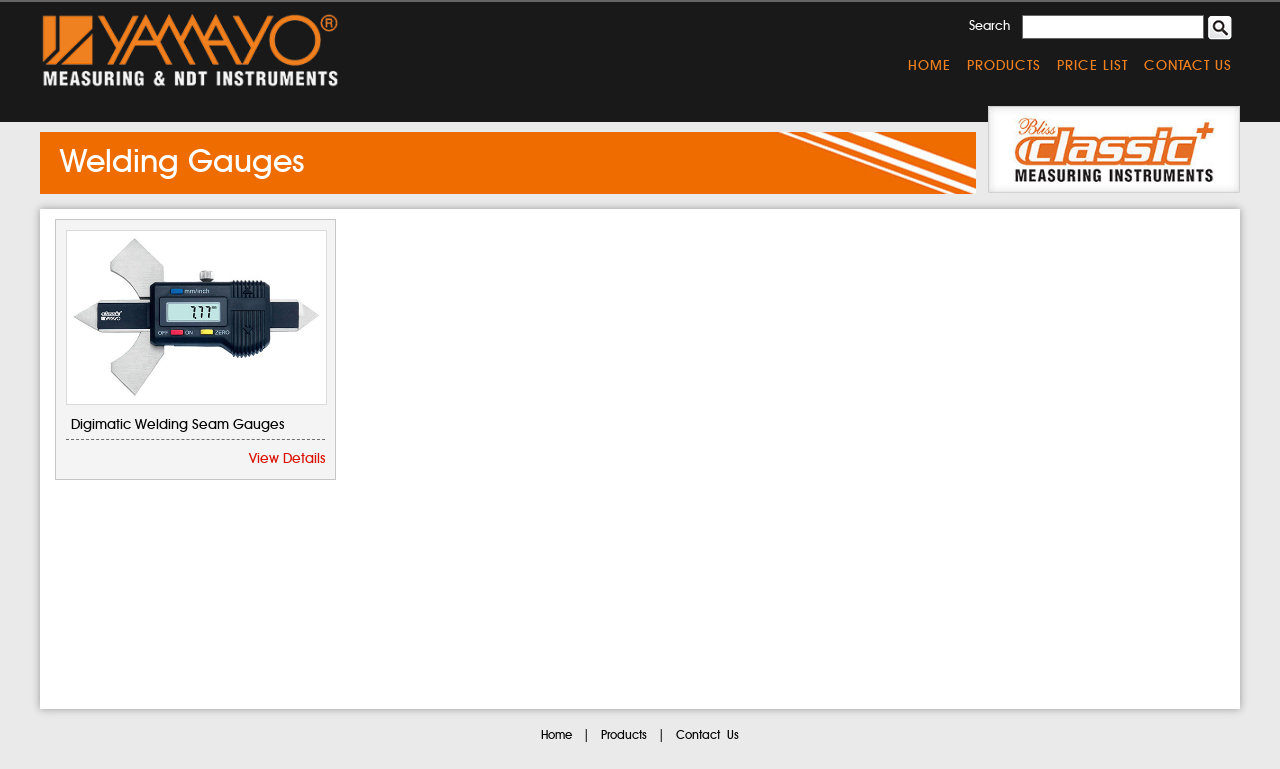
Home (929, 66)
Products (1004, 66)
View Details (287, 459)
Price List (1092, 66)
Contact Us (1188, 66)
